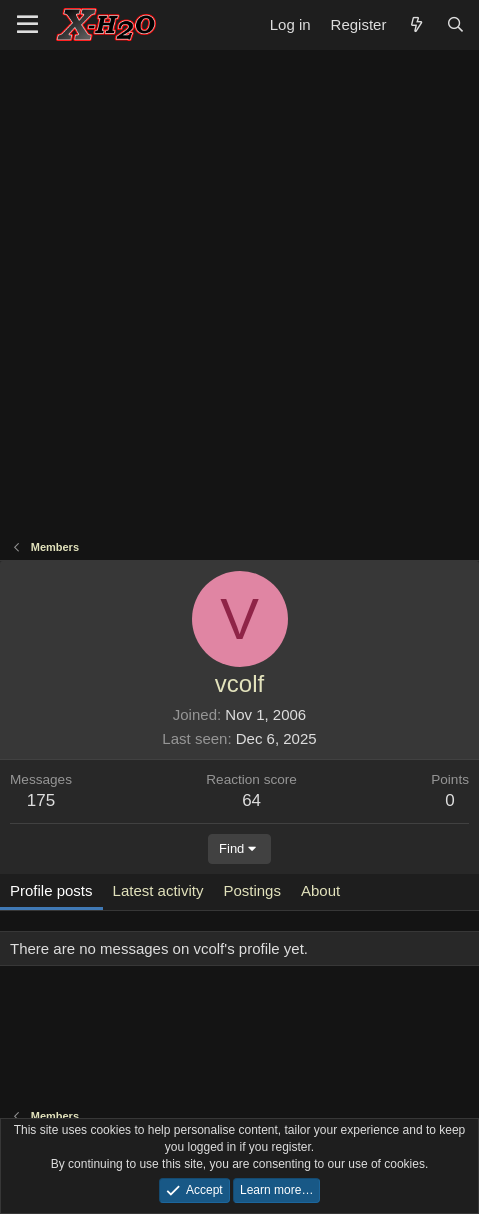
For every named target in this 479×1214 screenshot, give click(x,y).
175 (41, 800)
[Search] (455, 24)
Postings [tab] (252, 890)
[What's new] (415, 24)
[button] (27, 25)
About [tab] (320, 890)
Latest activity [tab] (158, 890)
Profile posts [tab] (51, 890)
